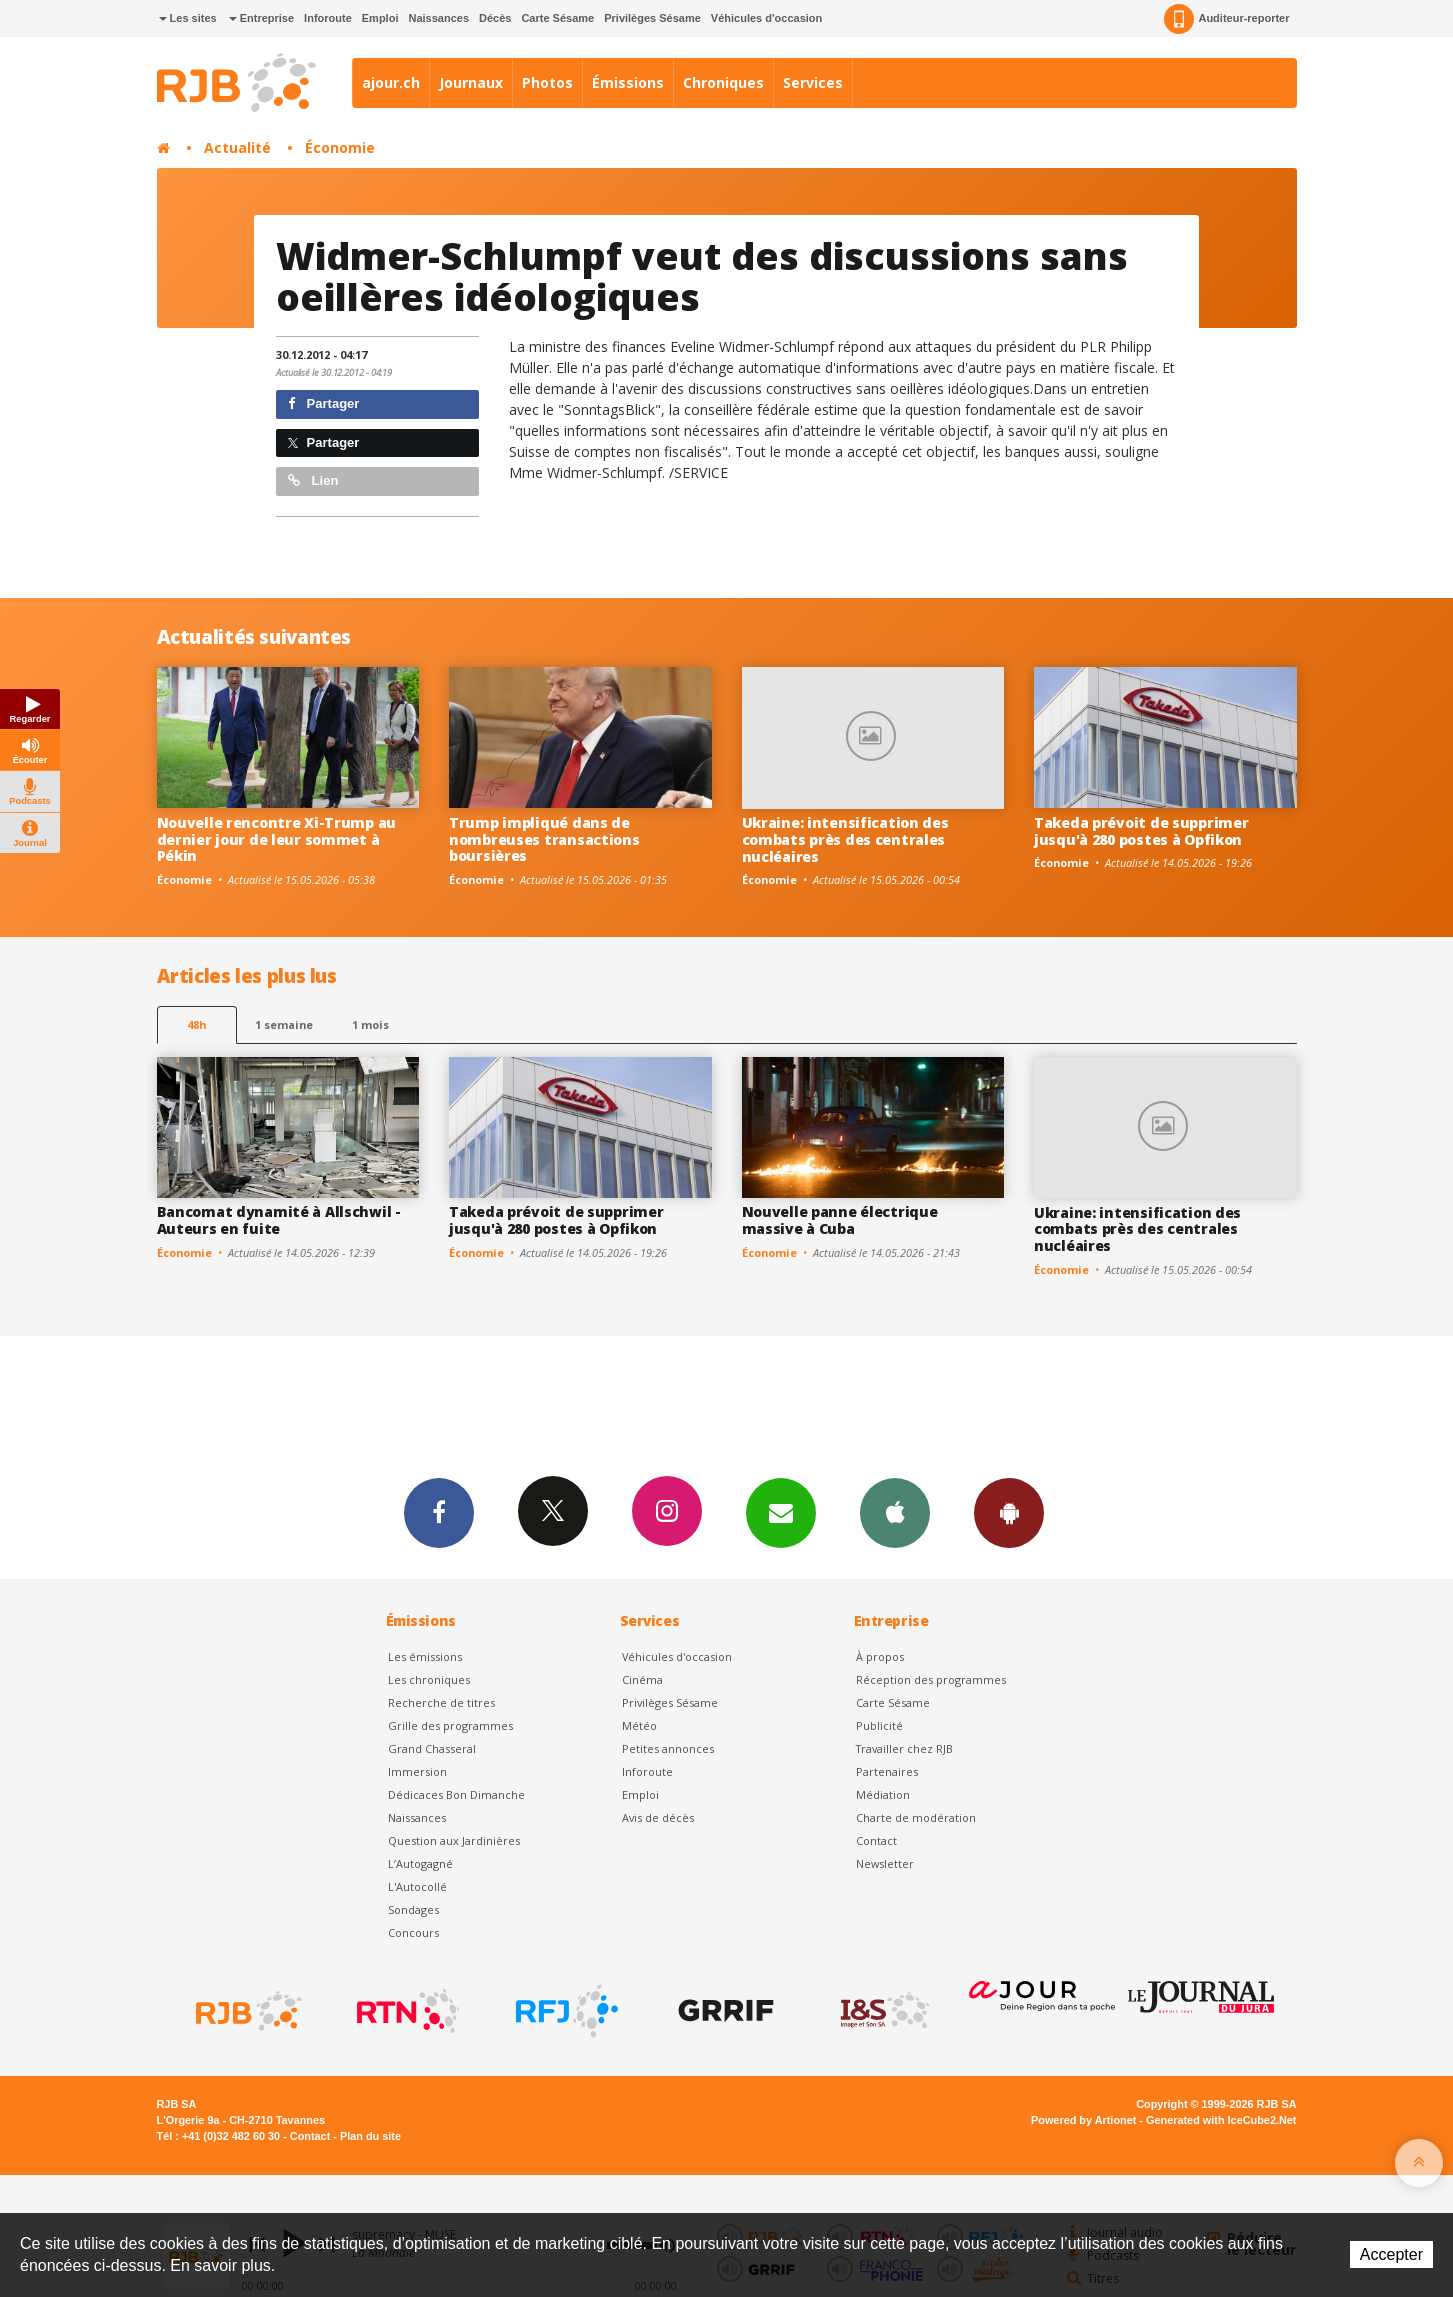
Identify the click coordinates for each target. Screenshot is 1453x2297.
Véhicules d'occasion (766, 18)
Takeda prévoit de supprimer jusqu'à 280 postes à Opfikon (1141, 831)
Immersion (417, 1771)
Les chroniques (429, 1679)
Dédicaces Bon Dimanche (456, 1794)
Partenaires (887, 1771)
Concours (413, 1932)
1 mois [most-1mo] (370, 1024)
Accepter (1391, 2254)
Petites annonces (668, 1748)
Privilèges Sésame (652, 18)
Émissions (628, 82)
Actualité (237, 147)
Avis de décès (658, 1817)
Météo (639, 1725)
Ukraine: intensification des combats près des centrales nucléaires (845, 839)
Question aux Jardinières (454, 1840)
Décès (495, 18)
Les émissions (425, 1656)
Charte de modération (916, 1817)
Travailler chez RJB (904, 1748)
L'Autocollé (417, 1886)
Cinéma (642, 1679)
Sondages (413, 1909)
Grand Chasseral (432, 1748)
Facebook (439, 1512)
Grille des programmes (450, 1725)
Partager (323, 403)
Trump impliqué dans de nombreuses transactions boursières (544, 839)
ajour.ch (391, 82)
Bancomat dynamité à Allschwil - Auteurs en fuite (279, 1220)
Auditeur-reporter (1226, 19)
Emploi (380, 18)
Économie (340, 147)
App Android (1009, 1512)
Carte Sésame (557, 18)
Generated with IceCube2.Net (1221, 2120)
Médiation (883, 1794)
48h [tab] (196, 1024)
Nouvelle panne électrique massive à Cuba (840, 1220)
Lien (313, 480)
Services (813, 82)
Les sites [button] (188, 18)
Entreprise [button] (261, 18)
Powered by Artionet (1083, 2120)
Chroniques (723, 82)
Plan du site (370, 2136)
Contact (876, 1840)
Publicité (879, 1725)
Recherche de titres (441, 1702)
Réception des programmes (931, 1679)
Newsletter (885, 1863)
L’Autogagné (420, 1863)
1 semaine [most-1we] (284, 1024)
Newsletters (781, 1512)
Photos (547, 82)
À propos (880, 1656)
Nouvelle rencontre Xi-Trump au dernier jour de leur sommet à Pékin (277, 839)
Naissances (438, 18)
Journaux (471, 82)
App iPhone (895, 1512)
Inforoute (328, 18)
